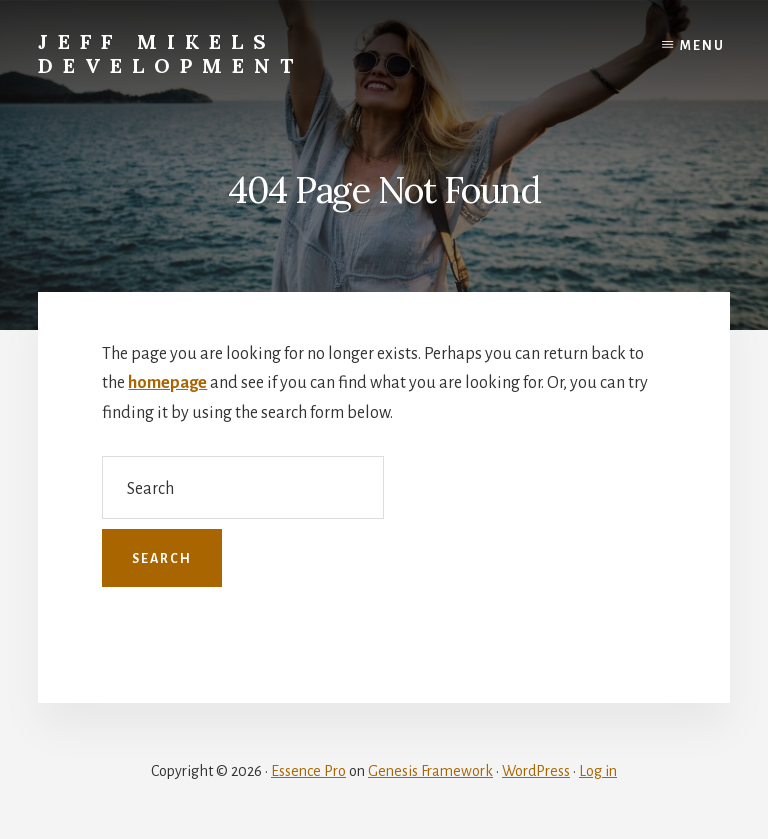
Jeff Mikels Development (170, 53)
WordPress (536, 771)
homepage (167, 383)
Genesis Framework (430, 771)
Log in (598, 771)
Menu (702, 46)
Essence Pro (308, 771)
